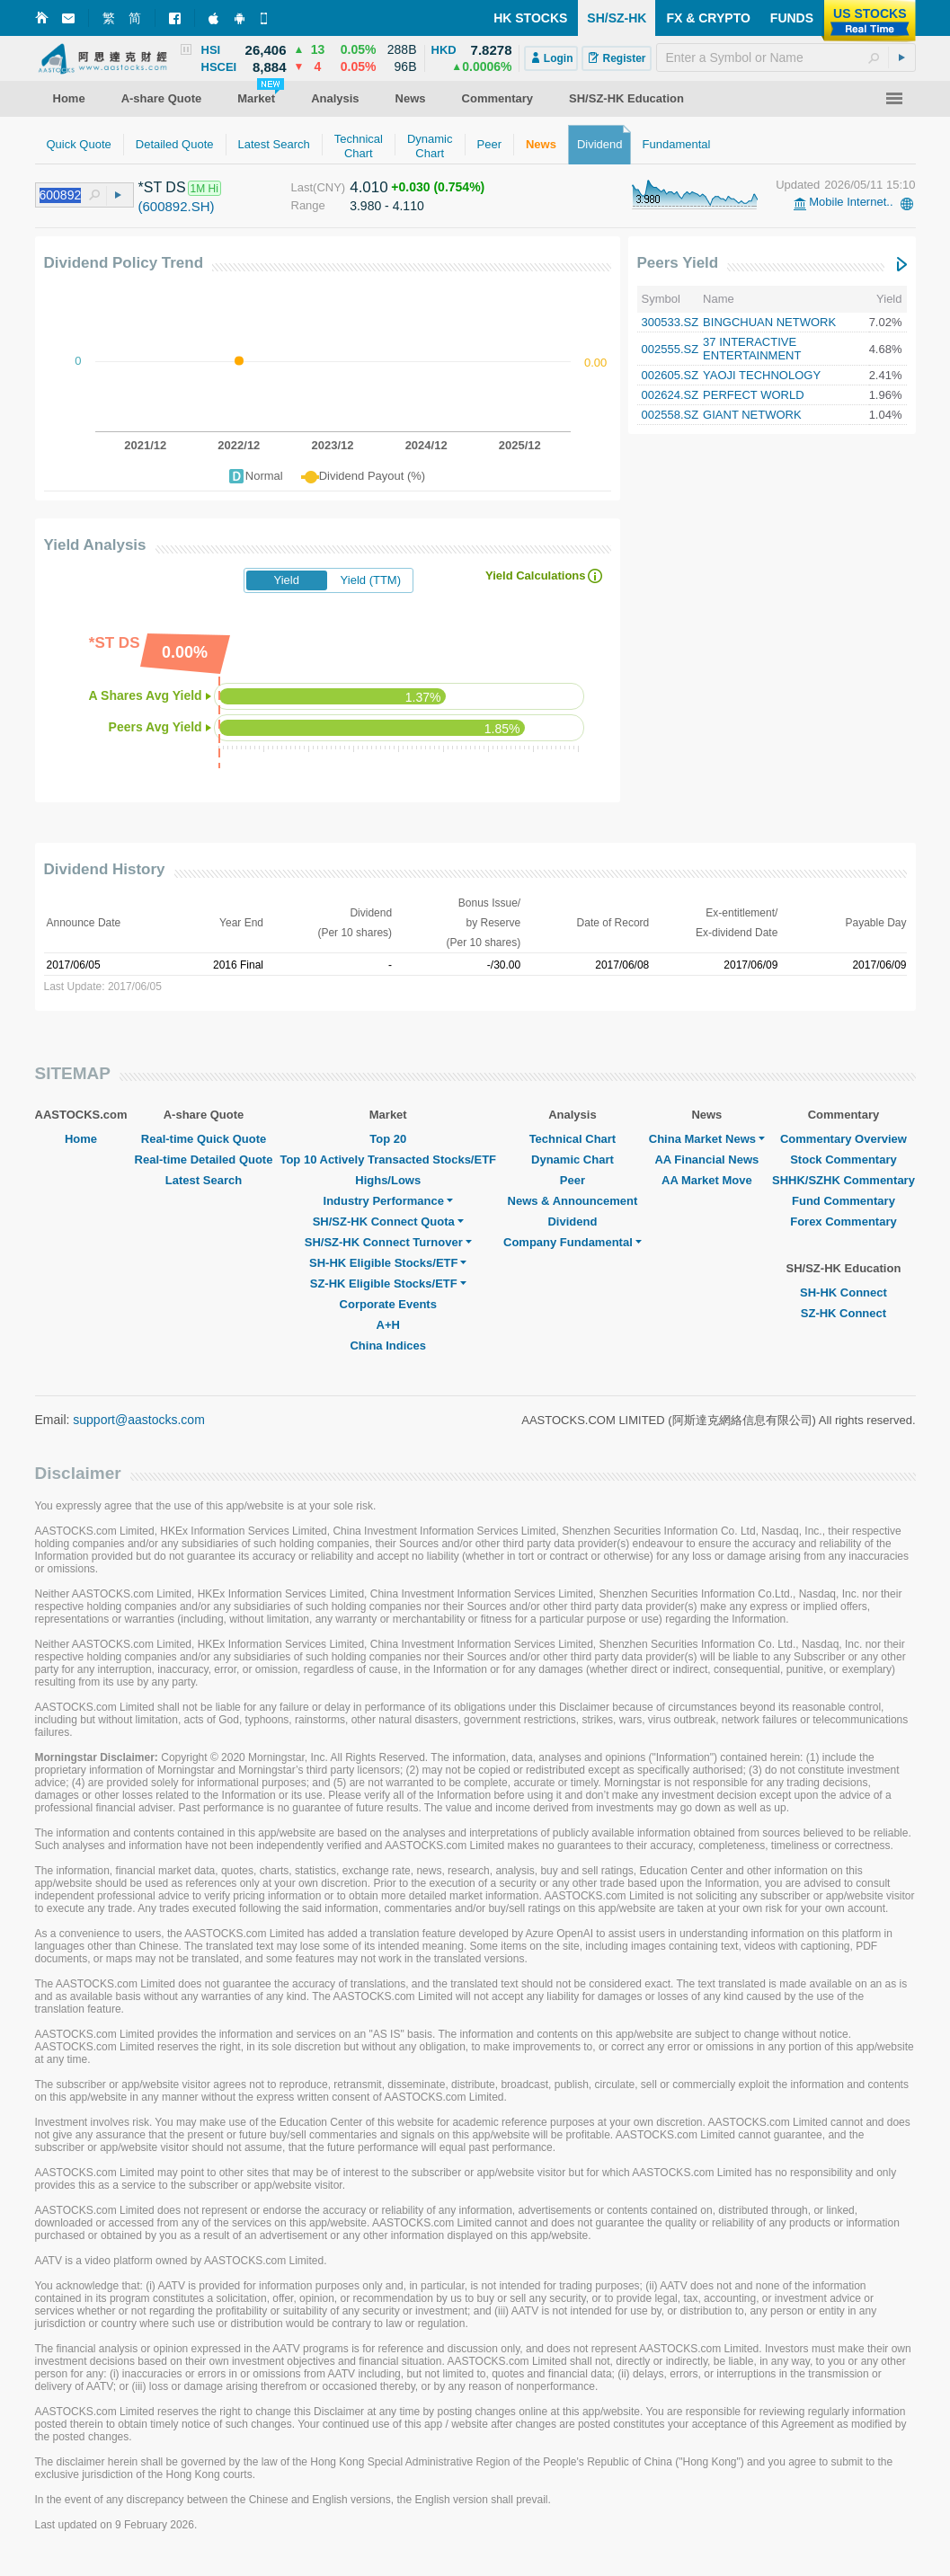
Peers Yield (678, 262)
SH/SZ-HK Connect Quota (388, 1221)
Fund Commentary (843, 1201)
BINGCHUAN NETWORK (769, 322)
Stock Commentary (843, 1159)
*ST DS (162, 187)
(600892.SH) (176, 206)
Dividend (572, 1221)
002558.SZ (670, 414)
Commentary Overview (843, 1139)
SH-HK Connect (843, 1292)
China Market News (707, 1139)
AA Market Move (706, 1180)
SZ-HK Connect (843, 1313)
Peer (572, 1180)
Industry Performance (388, 1201)
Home (81, 1139)
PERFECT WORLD (753, 395)
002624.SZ (670, 395)
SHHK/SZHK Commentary (843, 1180)
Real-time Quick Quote (203, 1139)
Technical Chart (573, 1139)
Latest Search (203, 1180)
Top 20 (387, 1139)
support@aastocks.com (139, 1419)
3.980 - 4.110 (387, 206)
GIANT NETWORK (752, 414)
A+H (388, 1325)
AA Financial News (706, 1159)
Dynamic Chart (572, 1159)
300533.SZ (670, 322)
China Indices (388, 1345)
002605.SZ (670, 375)
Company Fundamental (572, 1242)
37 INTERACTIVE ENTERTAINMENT (752, 348)
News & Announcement (573, 1201)
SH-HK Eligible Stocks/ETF (387, 1263)
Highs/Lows (388, 1180)
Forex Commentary (843, 1221)
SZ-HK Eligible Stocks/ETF (388, 1283)
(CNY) (329, 187)
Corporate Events (388, 1304)
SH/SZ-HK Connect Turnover (388, 1242)
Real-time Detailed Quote (204, 1159)
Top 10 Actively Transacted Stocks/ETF (388, 1159)
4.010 (369, 187)
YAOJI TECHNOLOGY (762, 375)
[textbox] (786, 57)
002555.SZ (670, 349)
